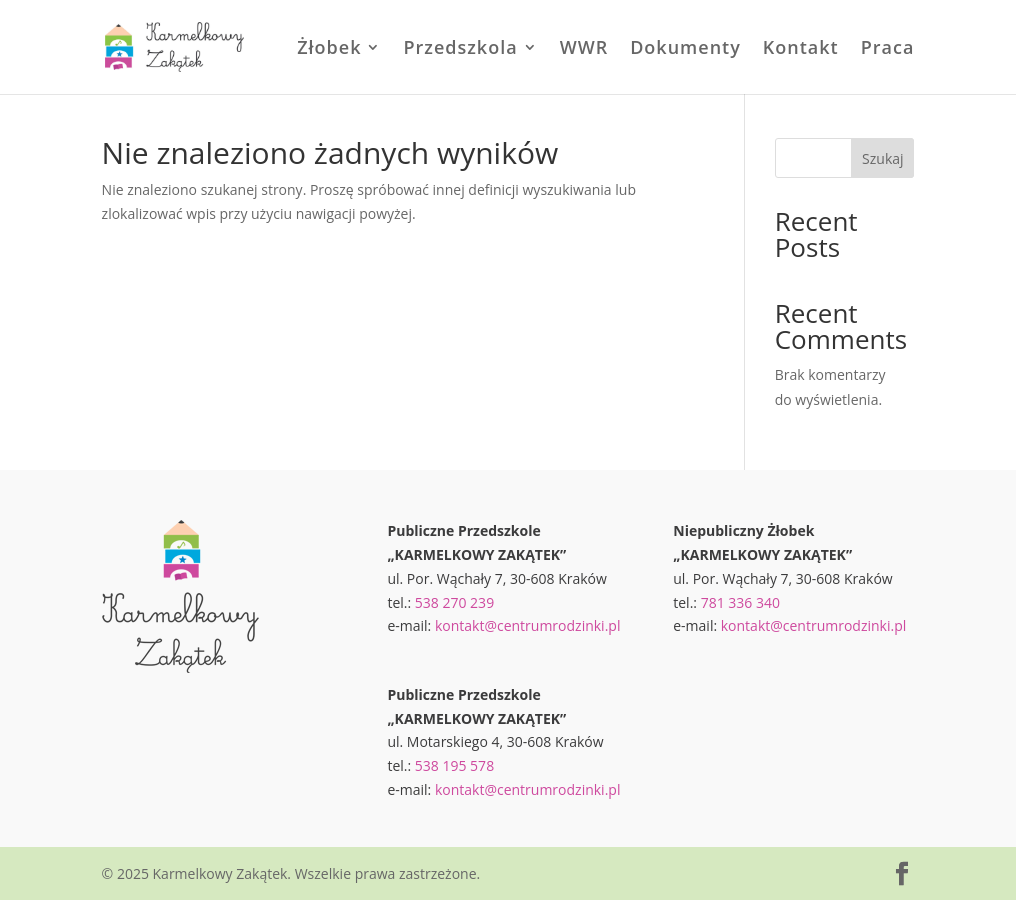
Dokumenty (685, 49)
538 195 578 (454, 765)
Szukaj (883, 158)
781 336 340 (740, 602)
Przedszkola (460, 49)
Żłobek (329, 49)
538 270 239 (454, 602)
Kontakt (801, 49)
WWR (584, 49)
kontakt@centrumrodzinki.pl (528, 625)
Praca (888, 49)
